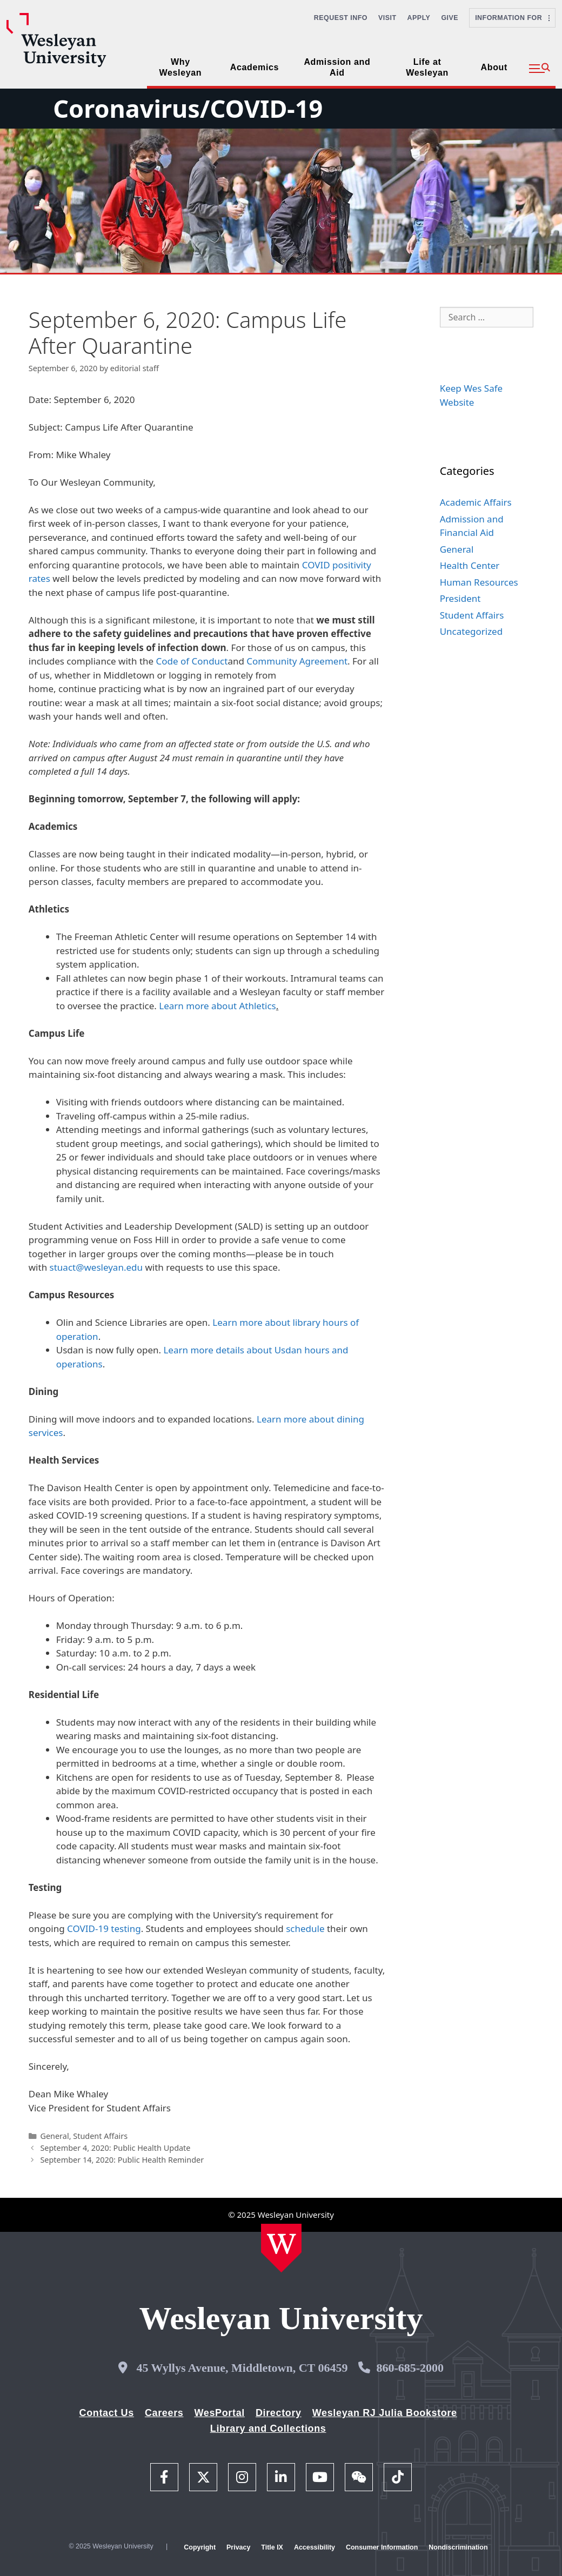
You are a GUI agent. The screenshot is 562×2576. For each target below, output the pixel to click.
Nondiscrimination (458, 2547)
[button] (540, 68)
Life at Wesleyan (427, 67)
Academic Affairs (476, 502)
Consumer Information (382, 2547)
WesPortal (219, 2412)
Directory (279, 2412)
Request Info (340, 18)
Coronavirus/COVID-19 (188, 108)
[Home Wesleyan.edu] (281, 2248)
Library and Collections (268, 2428)
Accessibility (314, 2547)
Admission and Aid (337, 67)
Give (449, 18)
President (460, 598)
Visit (387, 18)
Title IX (272, 2547)
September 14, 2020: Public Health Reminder (122, 2160)
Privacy (238, 2547)
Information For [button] (512, 18)
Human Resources (479, 582)
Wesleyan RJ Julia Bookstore (384, 2412)
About (494, 67)
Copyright (200, 2547)
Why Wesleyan (180, 67)
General (54, 2136)
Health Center (470, 565)
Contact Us (106, 2412)
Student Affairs (100, 2136)
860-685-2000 (410, 2367)
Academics (254, 67)
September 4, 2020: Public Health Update (115, 2148)
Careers (164, 2412)
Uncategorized (471, 631)
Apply (419, 18)
